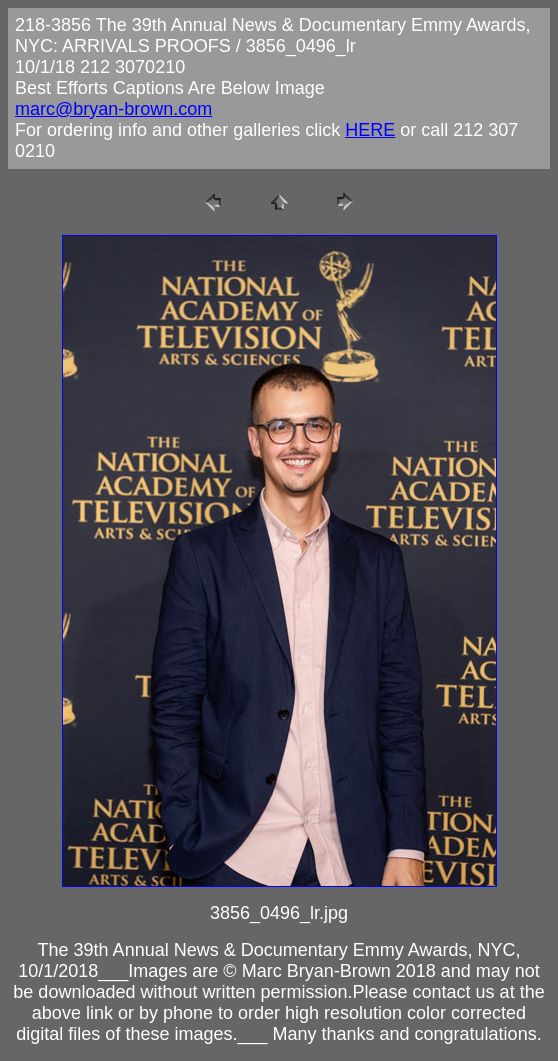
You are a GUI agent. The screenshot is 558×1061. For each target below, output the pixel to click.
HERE (370, 130)
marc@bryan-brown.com (113, 109)
